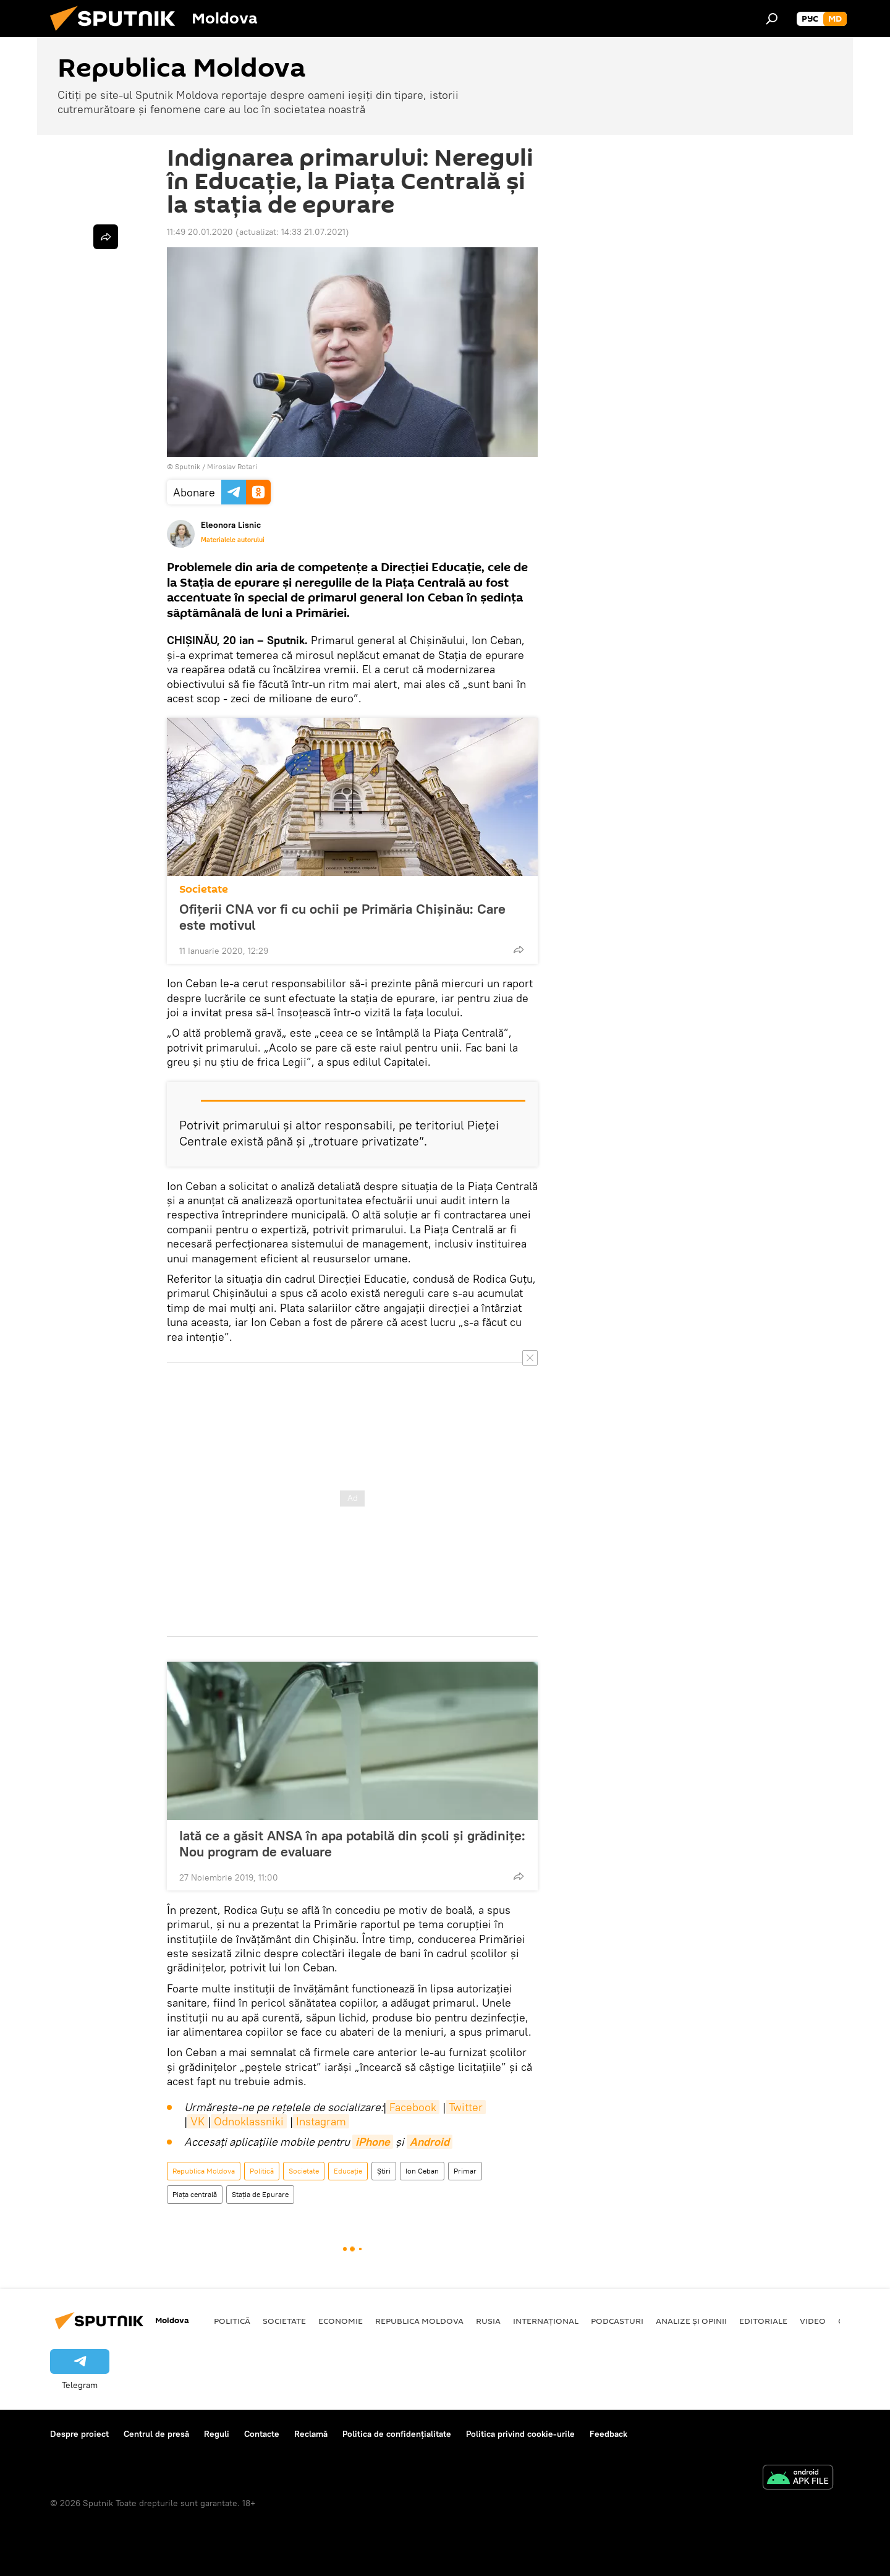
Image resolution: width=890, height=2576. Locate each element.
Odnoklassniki (249, 2121)
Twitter (466, 2107)
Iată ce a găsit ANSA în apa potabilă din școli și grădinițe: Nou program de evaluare (352, 1843)
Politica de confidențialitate (396, 2433)
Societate (203, 889)
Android (429, 2142)
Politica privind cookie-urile (520, 2433)
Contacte (261, 2433)
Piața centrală (194, 2194)
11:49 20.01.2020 (200, 231)
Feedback (608, 2433)
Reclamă (311, 2433)
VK (197, 2121)
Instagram (321, 2121)
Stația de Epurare (260, 2194)
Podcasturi (617, 2320)
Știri (384, 2170)
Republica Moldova (203, 2170)
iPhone (372, 2142)
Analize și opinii (691, 2320)
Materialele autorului (233, 539)
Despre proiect (79, 2433)
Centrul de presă (156, 2433)
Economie (340, 2320)
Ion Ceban (422, 2170)
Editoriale (763, 2320)
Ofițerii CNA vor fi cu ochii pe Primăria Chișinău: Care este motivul (342, 917)
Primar (465, 2170)
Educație (348, 2170)
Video (813, 2320)
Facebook (412, 2107)
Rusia (488, 2320)
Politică (262, 2170)
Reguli (216, 2433)
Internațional (545, 2320)
